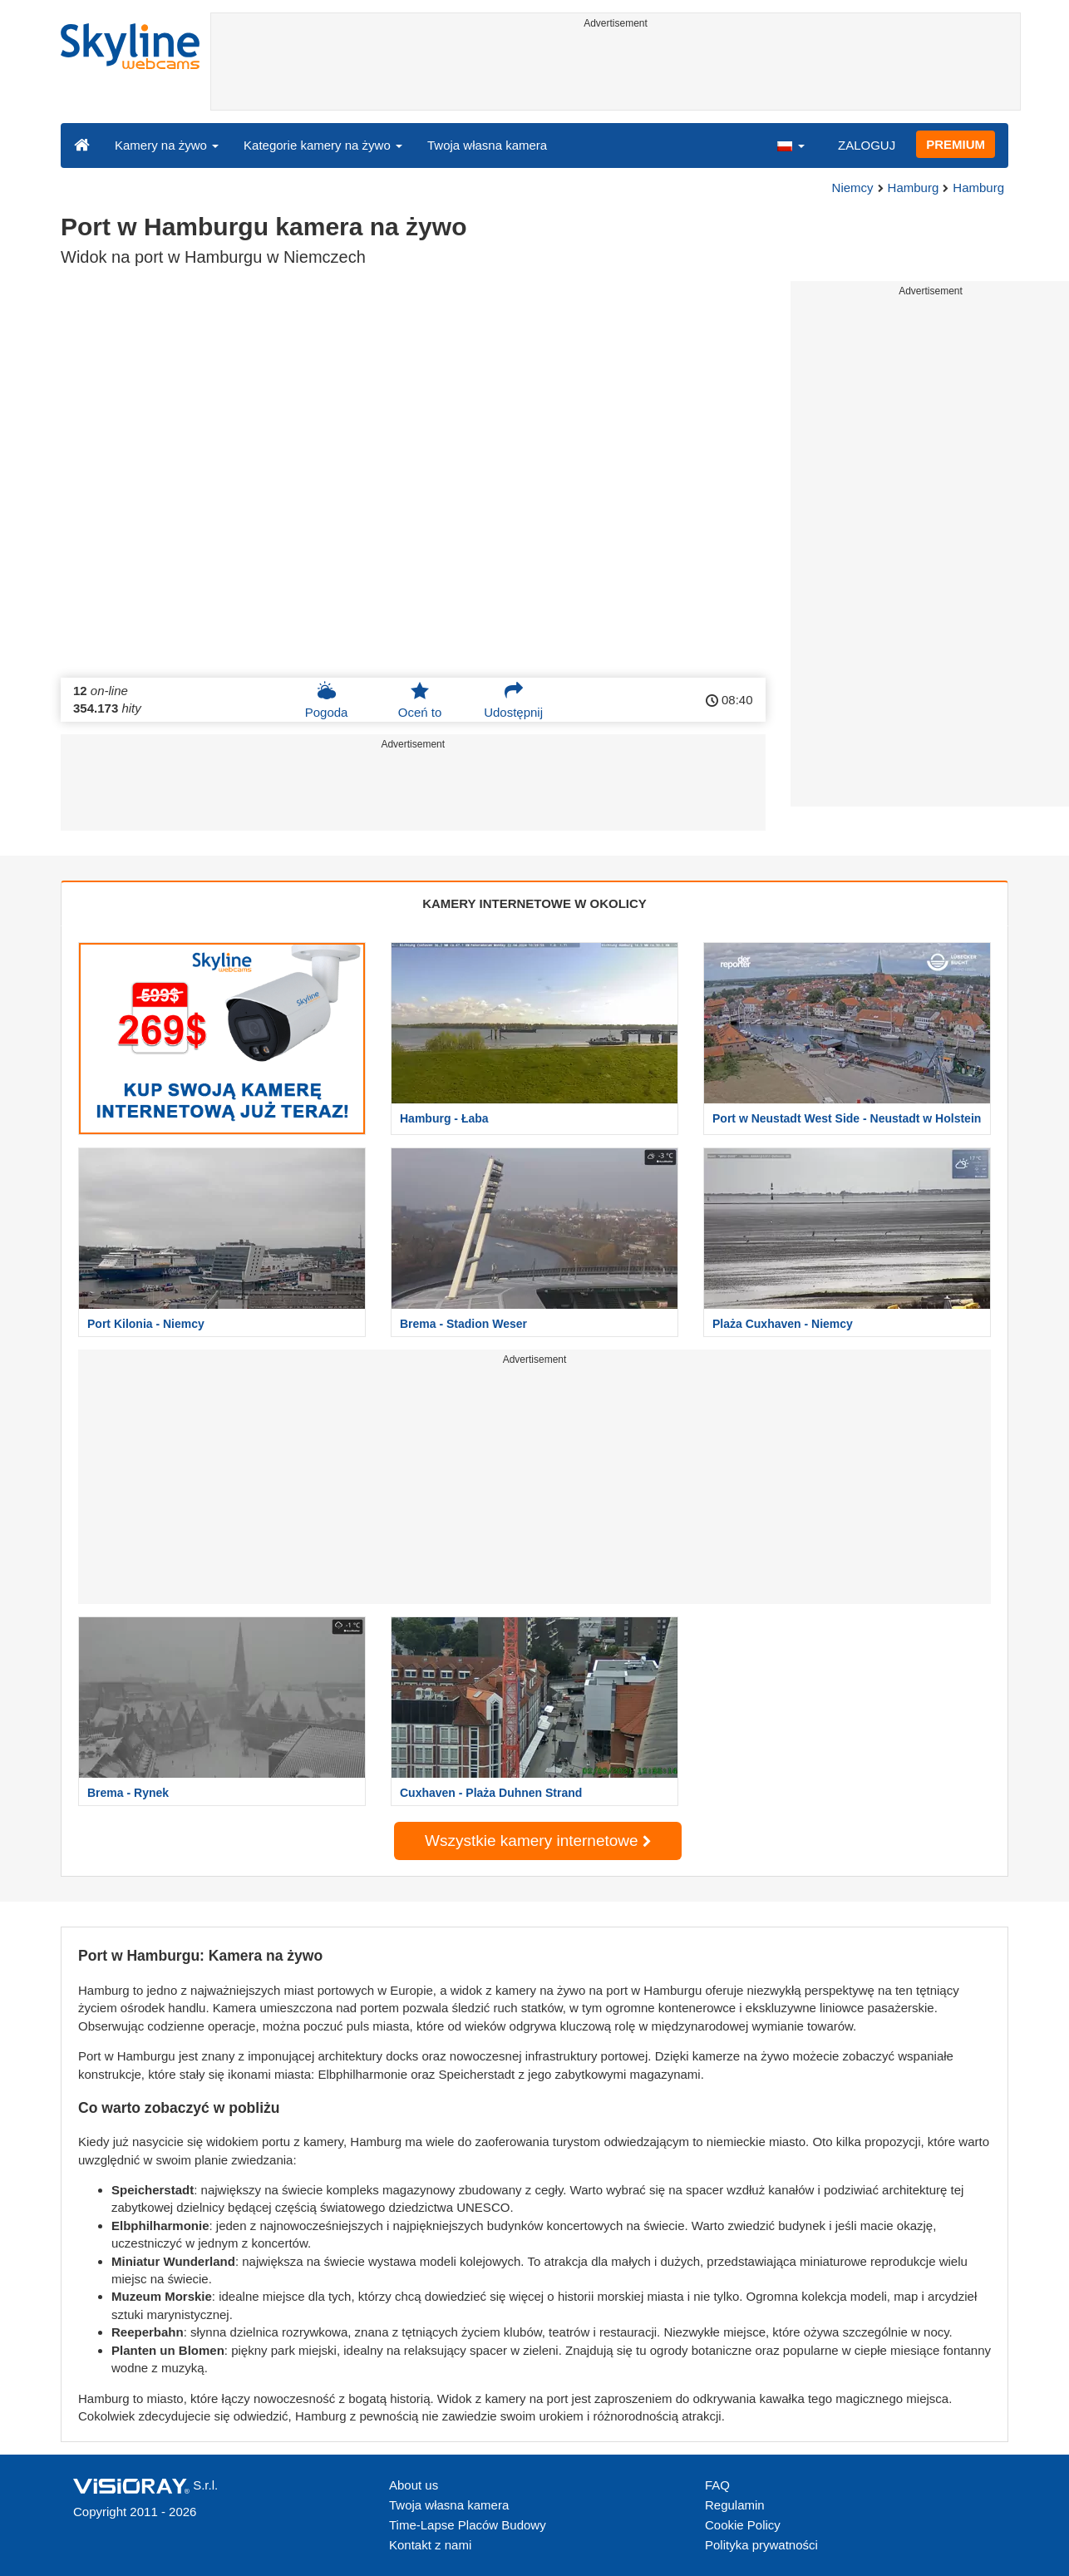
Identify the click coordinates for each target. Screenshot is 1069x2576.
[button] (790, 144)
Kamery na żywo (167, 145)
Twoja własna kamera (487, 145)
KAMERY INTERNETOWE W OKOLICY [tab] (534, 903)
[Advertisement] (615, 72)
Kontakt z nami (430, 2545)
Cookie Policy (743, 2525)
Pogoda (326, 700)
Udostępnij (513, 700)
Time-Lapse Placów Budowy (467, 2525)
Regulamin (735, 2505)
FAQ (717, 2485)
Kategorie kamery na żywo (323, 145)
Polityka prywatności (761, 2545)
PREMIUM (955, 144)
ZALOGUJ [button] (866, 145)
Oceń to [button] (420, 700)
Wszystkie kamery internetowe (538, 1840)
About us (413, 2485)
